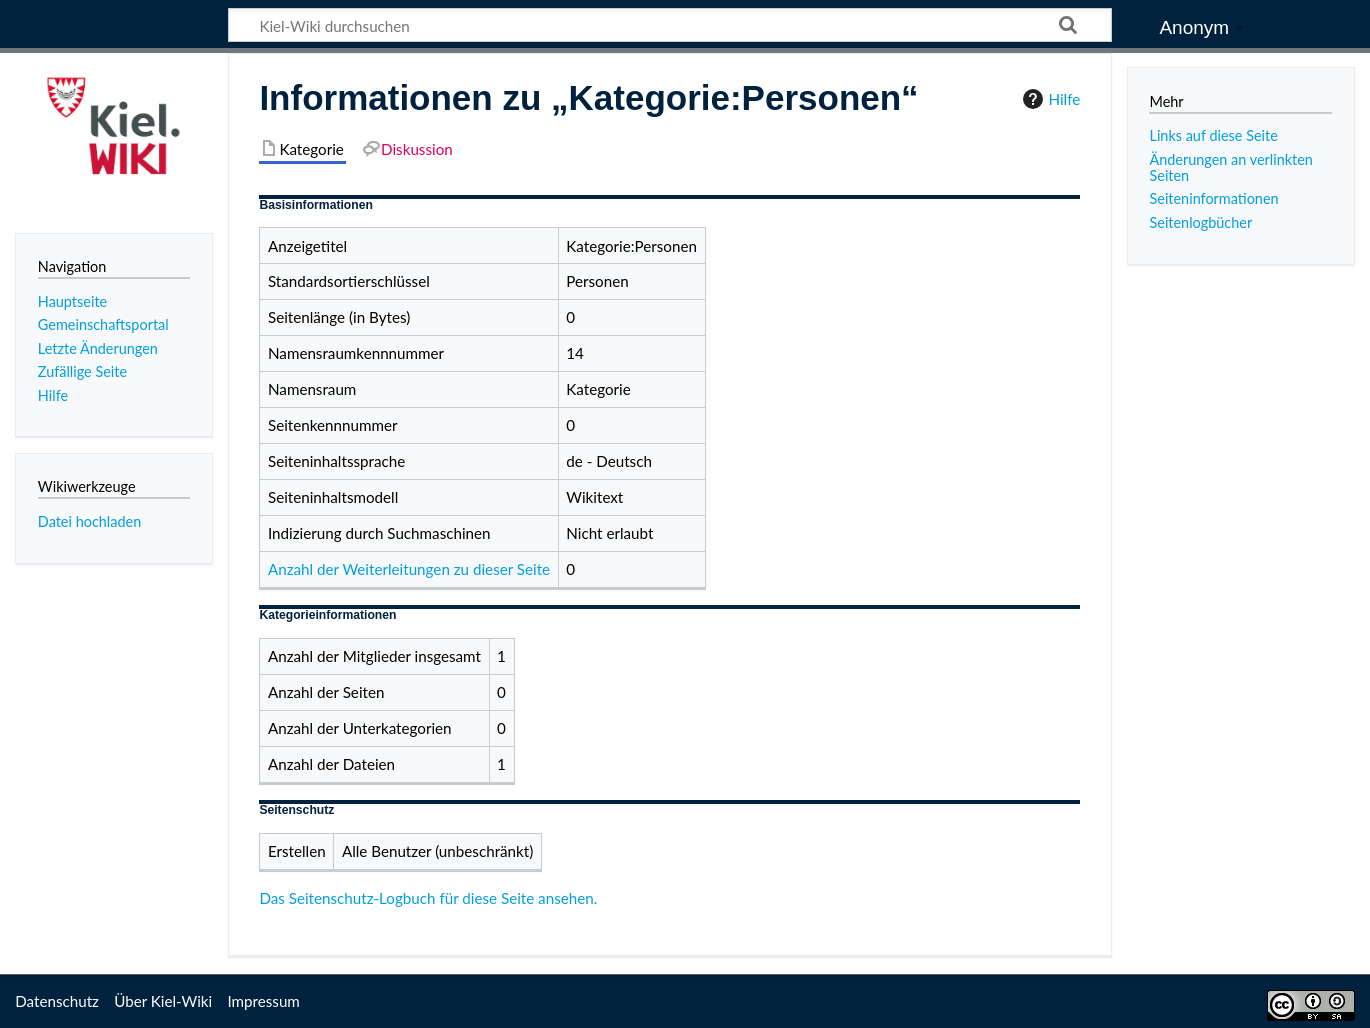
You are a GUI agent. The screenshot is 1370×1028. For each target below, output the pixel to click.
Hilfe (1049, 99)
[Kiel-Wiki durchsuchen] (670, 25)
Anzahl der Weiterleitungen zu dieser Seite (409, 569)
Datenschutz (57, 1001)
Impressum (263, 1001)
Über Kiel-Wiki (163, 1001)
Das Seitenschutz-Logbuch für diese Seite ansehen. (428, 898)
